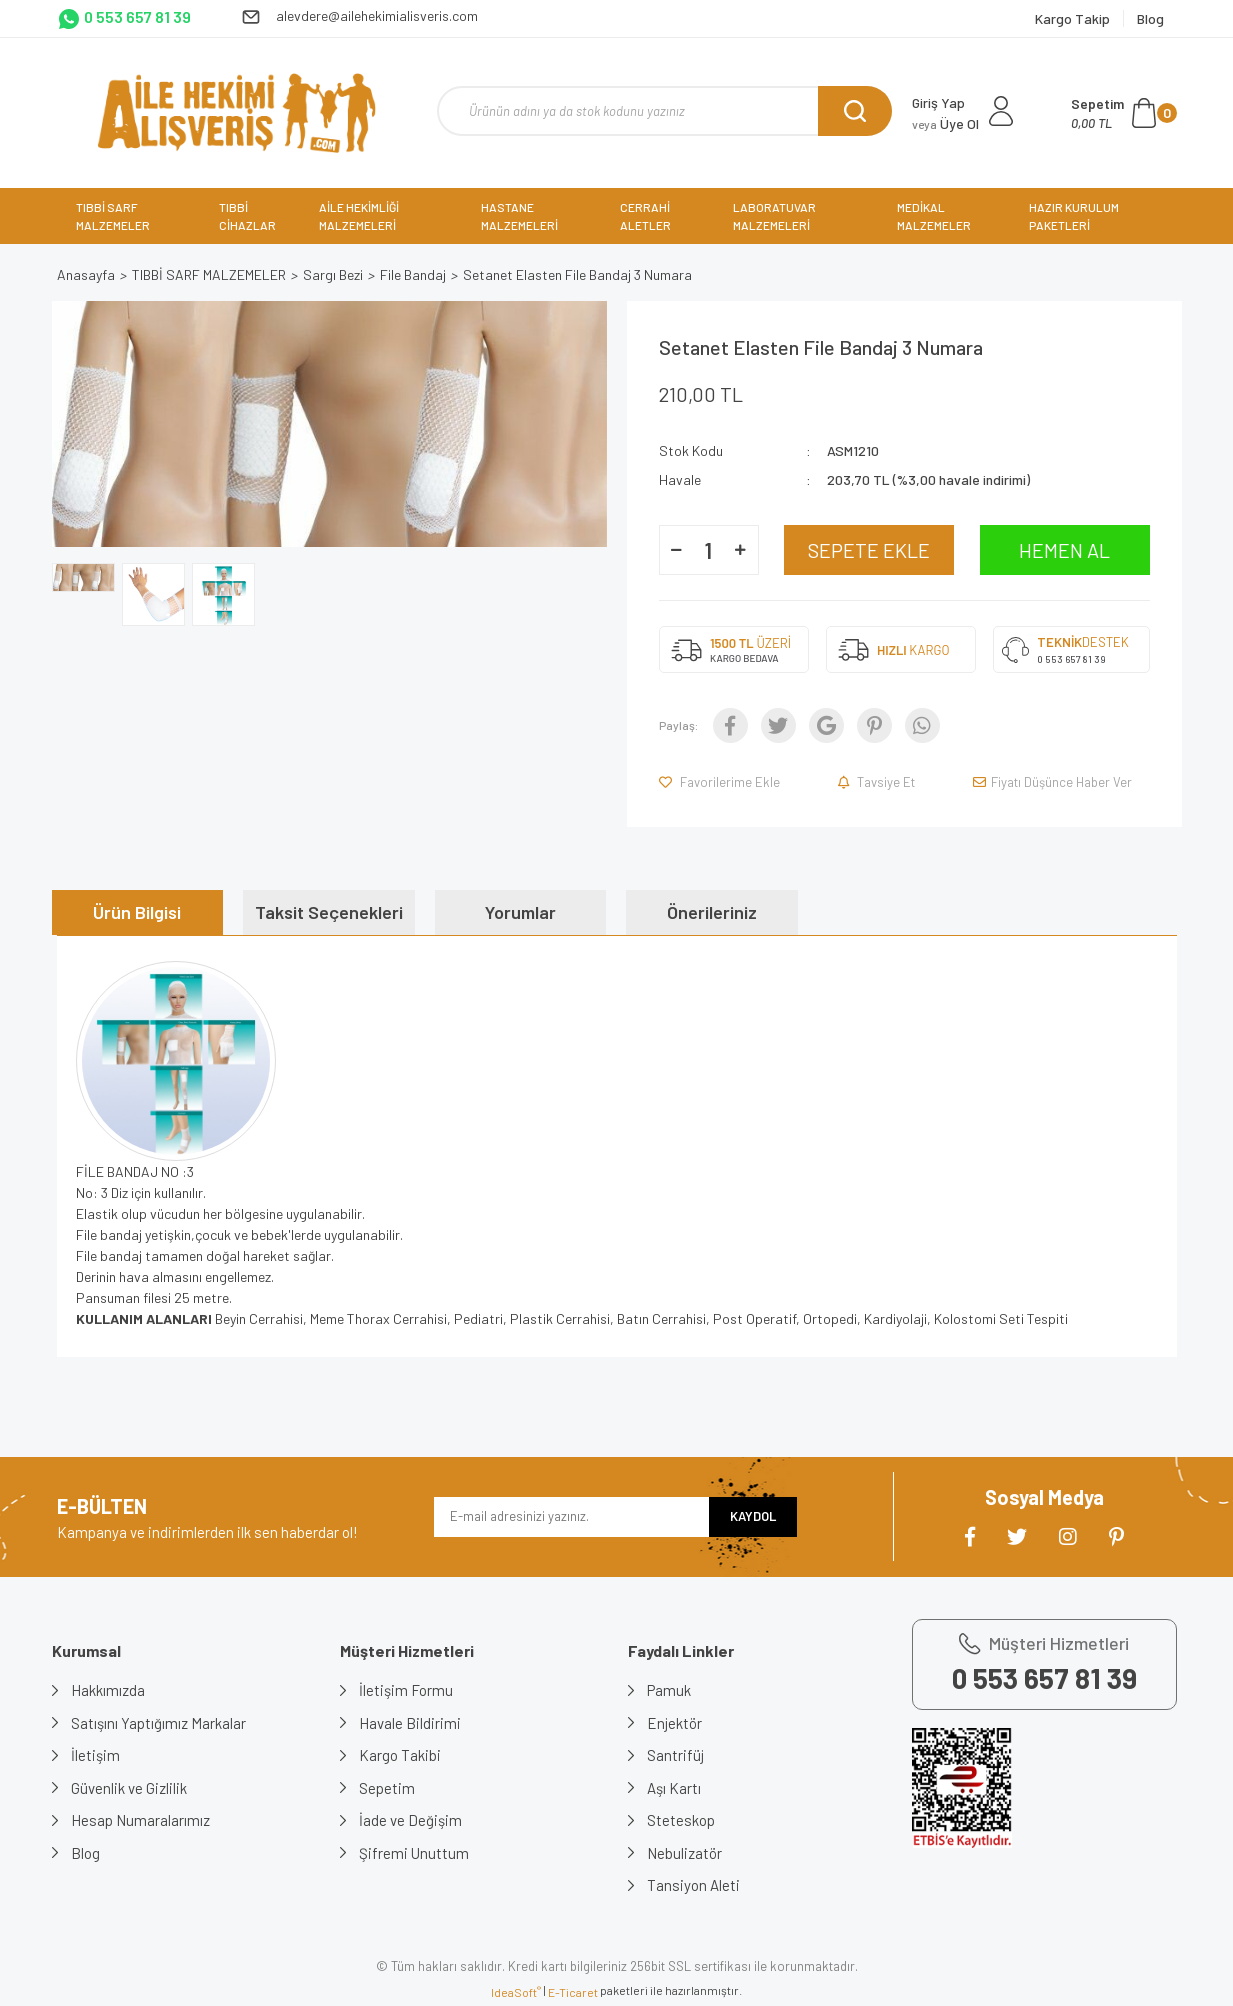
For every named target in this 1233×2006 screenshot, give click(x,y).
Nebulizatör (685, 1853)
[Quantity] (709, 550)
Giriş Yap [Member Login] (938, 102)
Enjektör (675, 1723)
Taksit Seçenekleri (329, 912)
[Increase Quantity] (741, 550)
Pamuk (670, 1690)
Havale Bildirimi (411, 1723)
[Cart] (1124, 113)
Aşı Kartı (675, 1788)
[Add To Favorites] (721, 782)
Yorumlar (520, 912)
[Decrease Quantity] (677, 550)
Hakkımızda (109, 1690)
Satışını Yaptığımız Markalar (159, 1723)
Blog (86, 1853)
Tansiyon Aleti (694, 1885)
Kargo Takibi (401, 1755)
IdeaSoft (516, 1992)
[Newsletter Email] (571, 1517)
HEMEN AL (1064, 550)
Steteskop (682, 1820)
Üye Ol (945, 123)
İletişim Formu (407, 1690)
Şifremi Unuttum (415, 1853)
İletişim (96, 1755)
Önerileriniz (712, 912)
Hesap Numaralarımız (141, 1820)
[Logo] (236, 113)
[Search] (664, 111)
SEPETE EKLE (869, 550)
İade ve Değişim (411, 1820)
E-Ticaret (573, 1992)
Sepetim (388, 1788)
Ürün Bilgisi (137, 912)
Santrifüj (676, 1755)
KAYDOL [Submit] (753, 1516)
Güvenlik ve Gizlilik (130, 1788)
